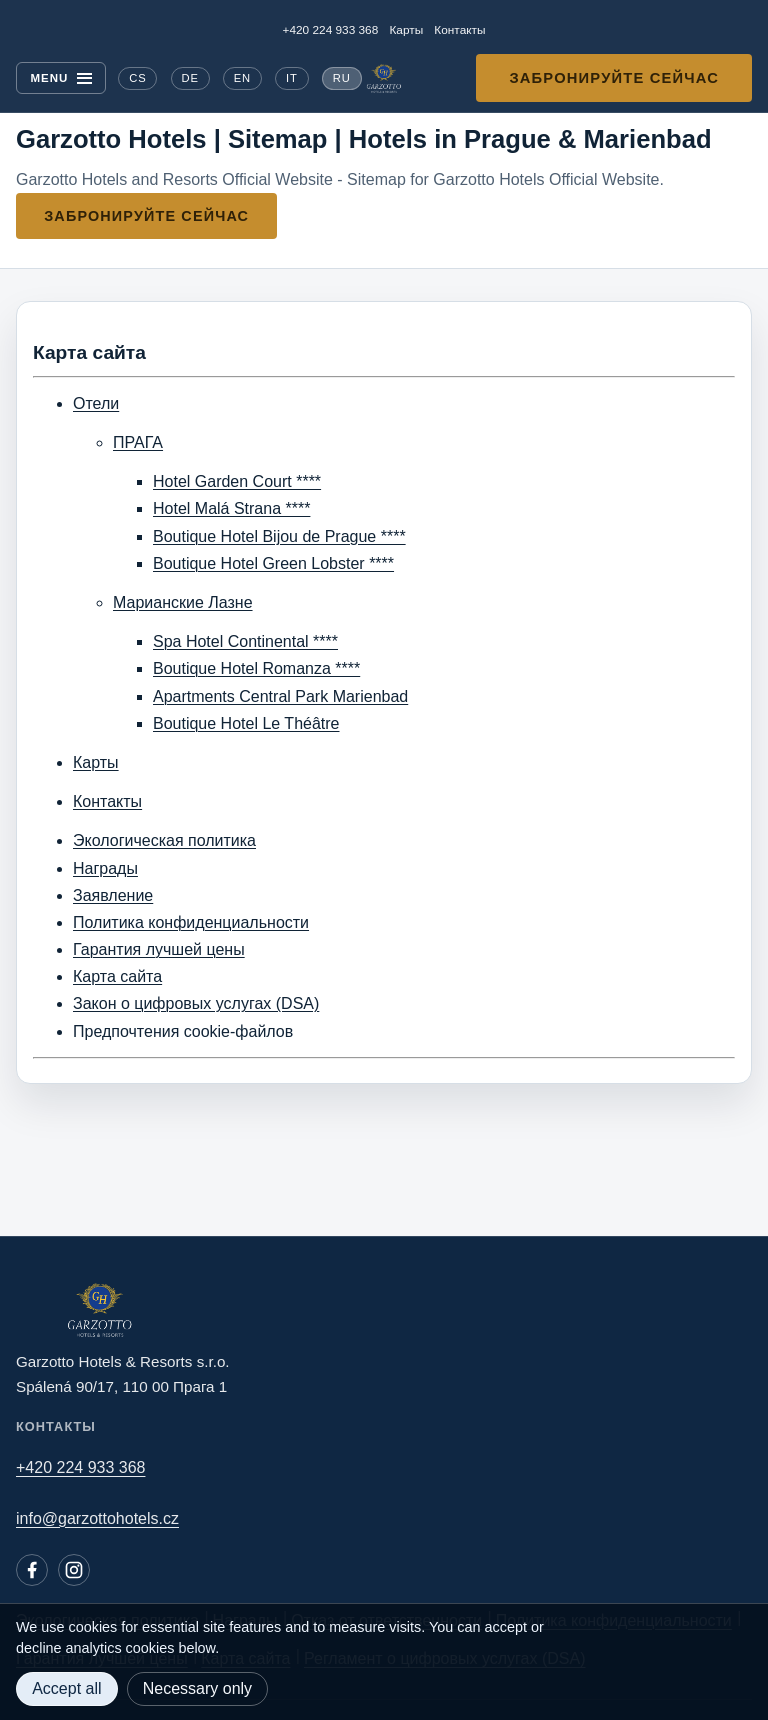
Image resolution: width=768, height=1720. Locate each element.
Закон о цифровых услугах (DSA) (196, 1003)
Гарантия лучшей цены (159, 949)
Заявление (113, 895)
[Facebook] (32, 1570)
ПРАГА (138, 442)
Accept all (66, 1688)
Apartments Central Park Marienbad (280, 696)
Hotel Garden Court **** (237, 481)
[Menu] (61, 79)
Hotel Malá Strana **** (231, 508)
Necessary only (197, 1688)
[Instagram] (74, 1570)
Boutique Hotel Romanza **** (256, 668)
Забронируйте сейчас (614, 78)
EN (242, 78)
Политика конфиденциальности (191, 922)
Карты (406, 30)
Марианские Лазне (183, 602)
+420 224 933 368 (331, 30)
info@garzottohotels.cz (97, 1518)
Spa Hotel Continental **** (245, 641)
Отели (96, 403)
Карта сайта (117, 976)
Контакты (459, 30)
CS (137, 78)
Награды (105, 868)
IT (292, 78)
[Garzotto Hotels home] (384, 78)
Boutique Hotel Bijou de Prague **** (279, 536)
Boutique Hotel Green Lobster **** (273, 563)
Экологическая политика (164, 840)
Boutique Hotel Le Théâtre (246, 723)
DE (189, 78)
